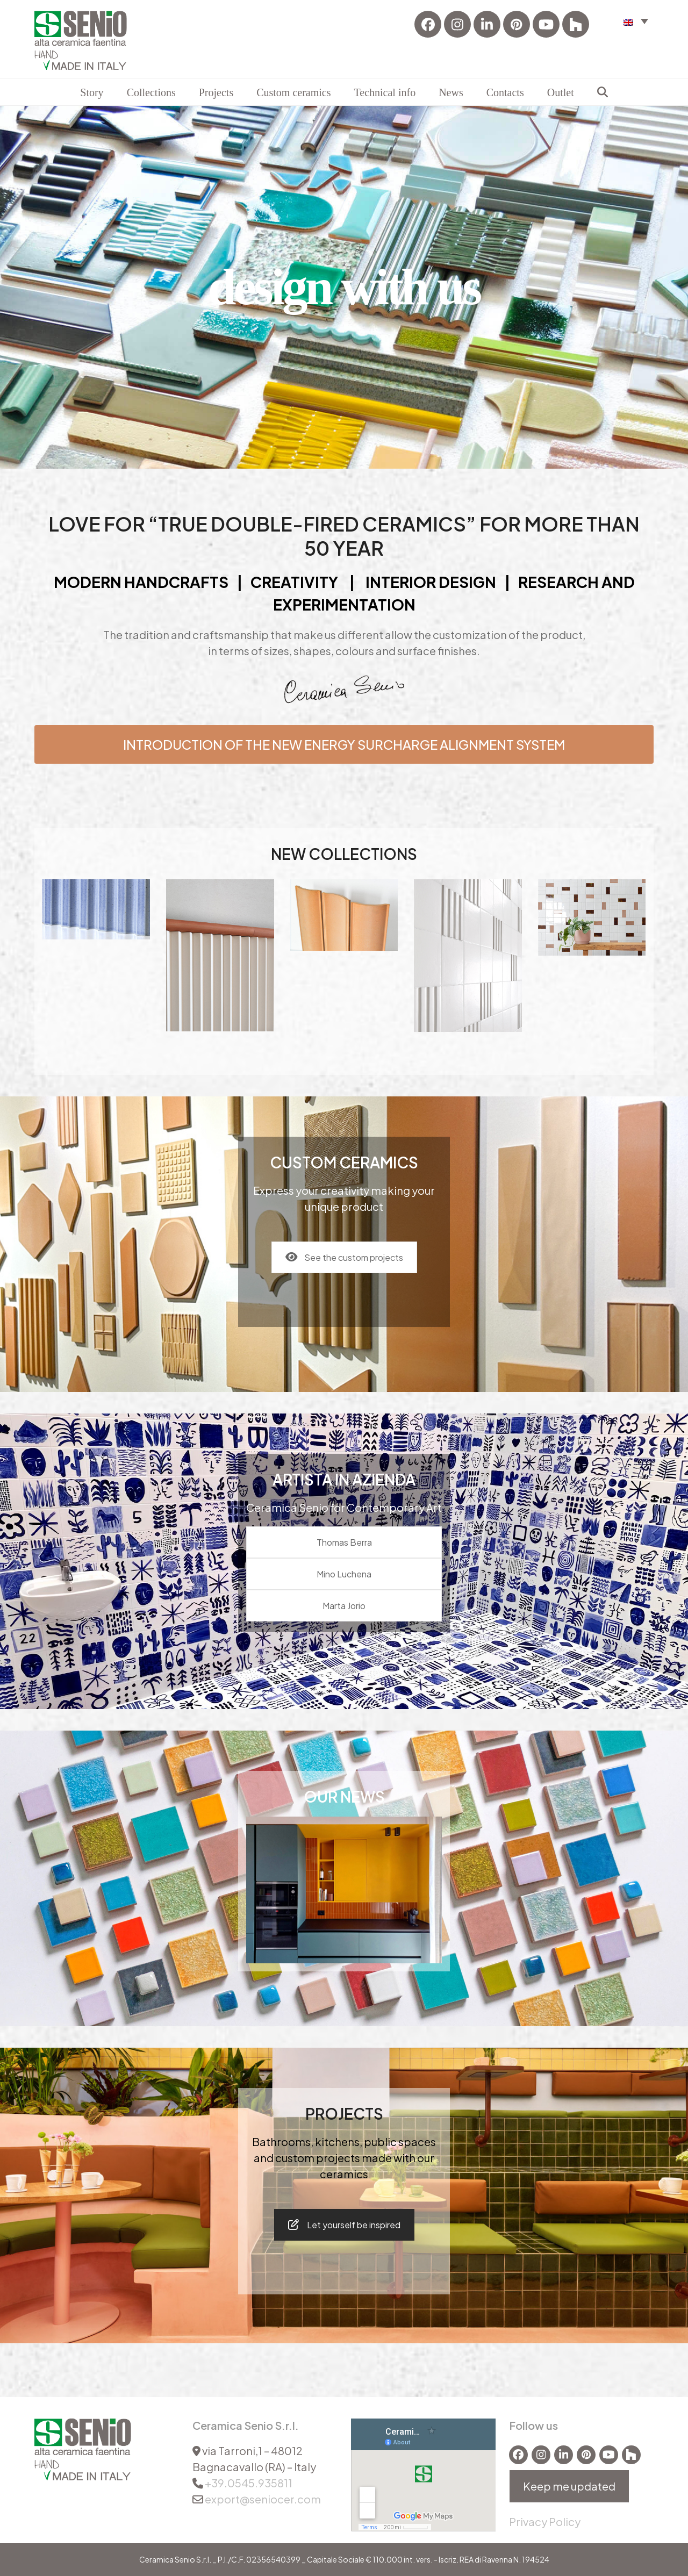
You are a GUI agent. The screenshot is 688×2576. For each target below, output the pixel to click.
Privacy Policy (544, 2521)
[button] (636, 20)
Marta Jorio (344, 1605)
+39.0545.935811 (248, 2482)
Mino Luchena (344, 1574)
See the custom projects (344, 1257)
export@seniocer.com (263, 2499)
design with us (343, 287)
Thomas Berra (344, 1542)
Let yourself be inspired (344, 2224)
